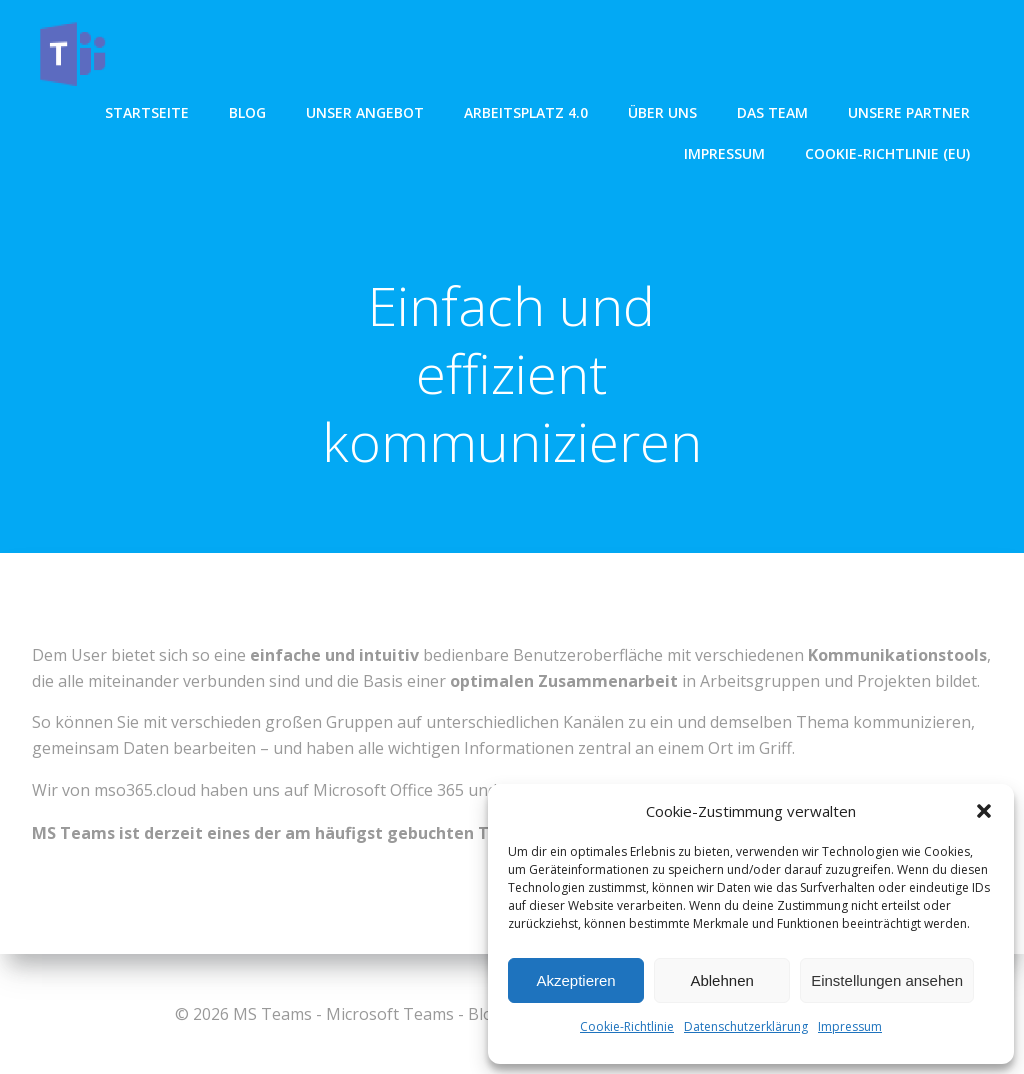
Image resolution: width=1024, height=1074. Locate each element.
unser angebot (367, 110)
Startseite (149, 110)
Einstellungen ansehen (887, 980)
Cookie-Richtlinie (627, 1026)
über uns (664, 110)
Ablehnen (721, 980)
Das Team (774, 110)
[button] (984, 811)
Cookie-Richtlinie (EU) (889, 151)
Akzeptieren (575, 980)
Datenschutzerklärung (746, 1026)
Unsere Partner (911, 110)
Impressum (850, 1026)
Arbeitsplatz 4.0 (528, 110)
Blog (249, 110)
